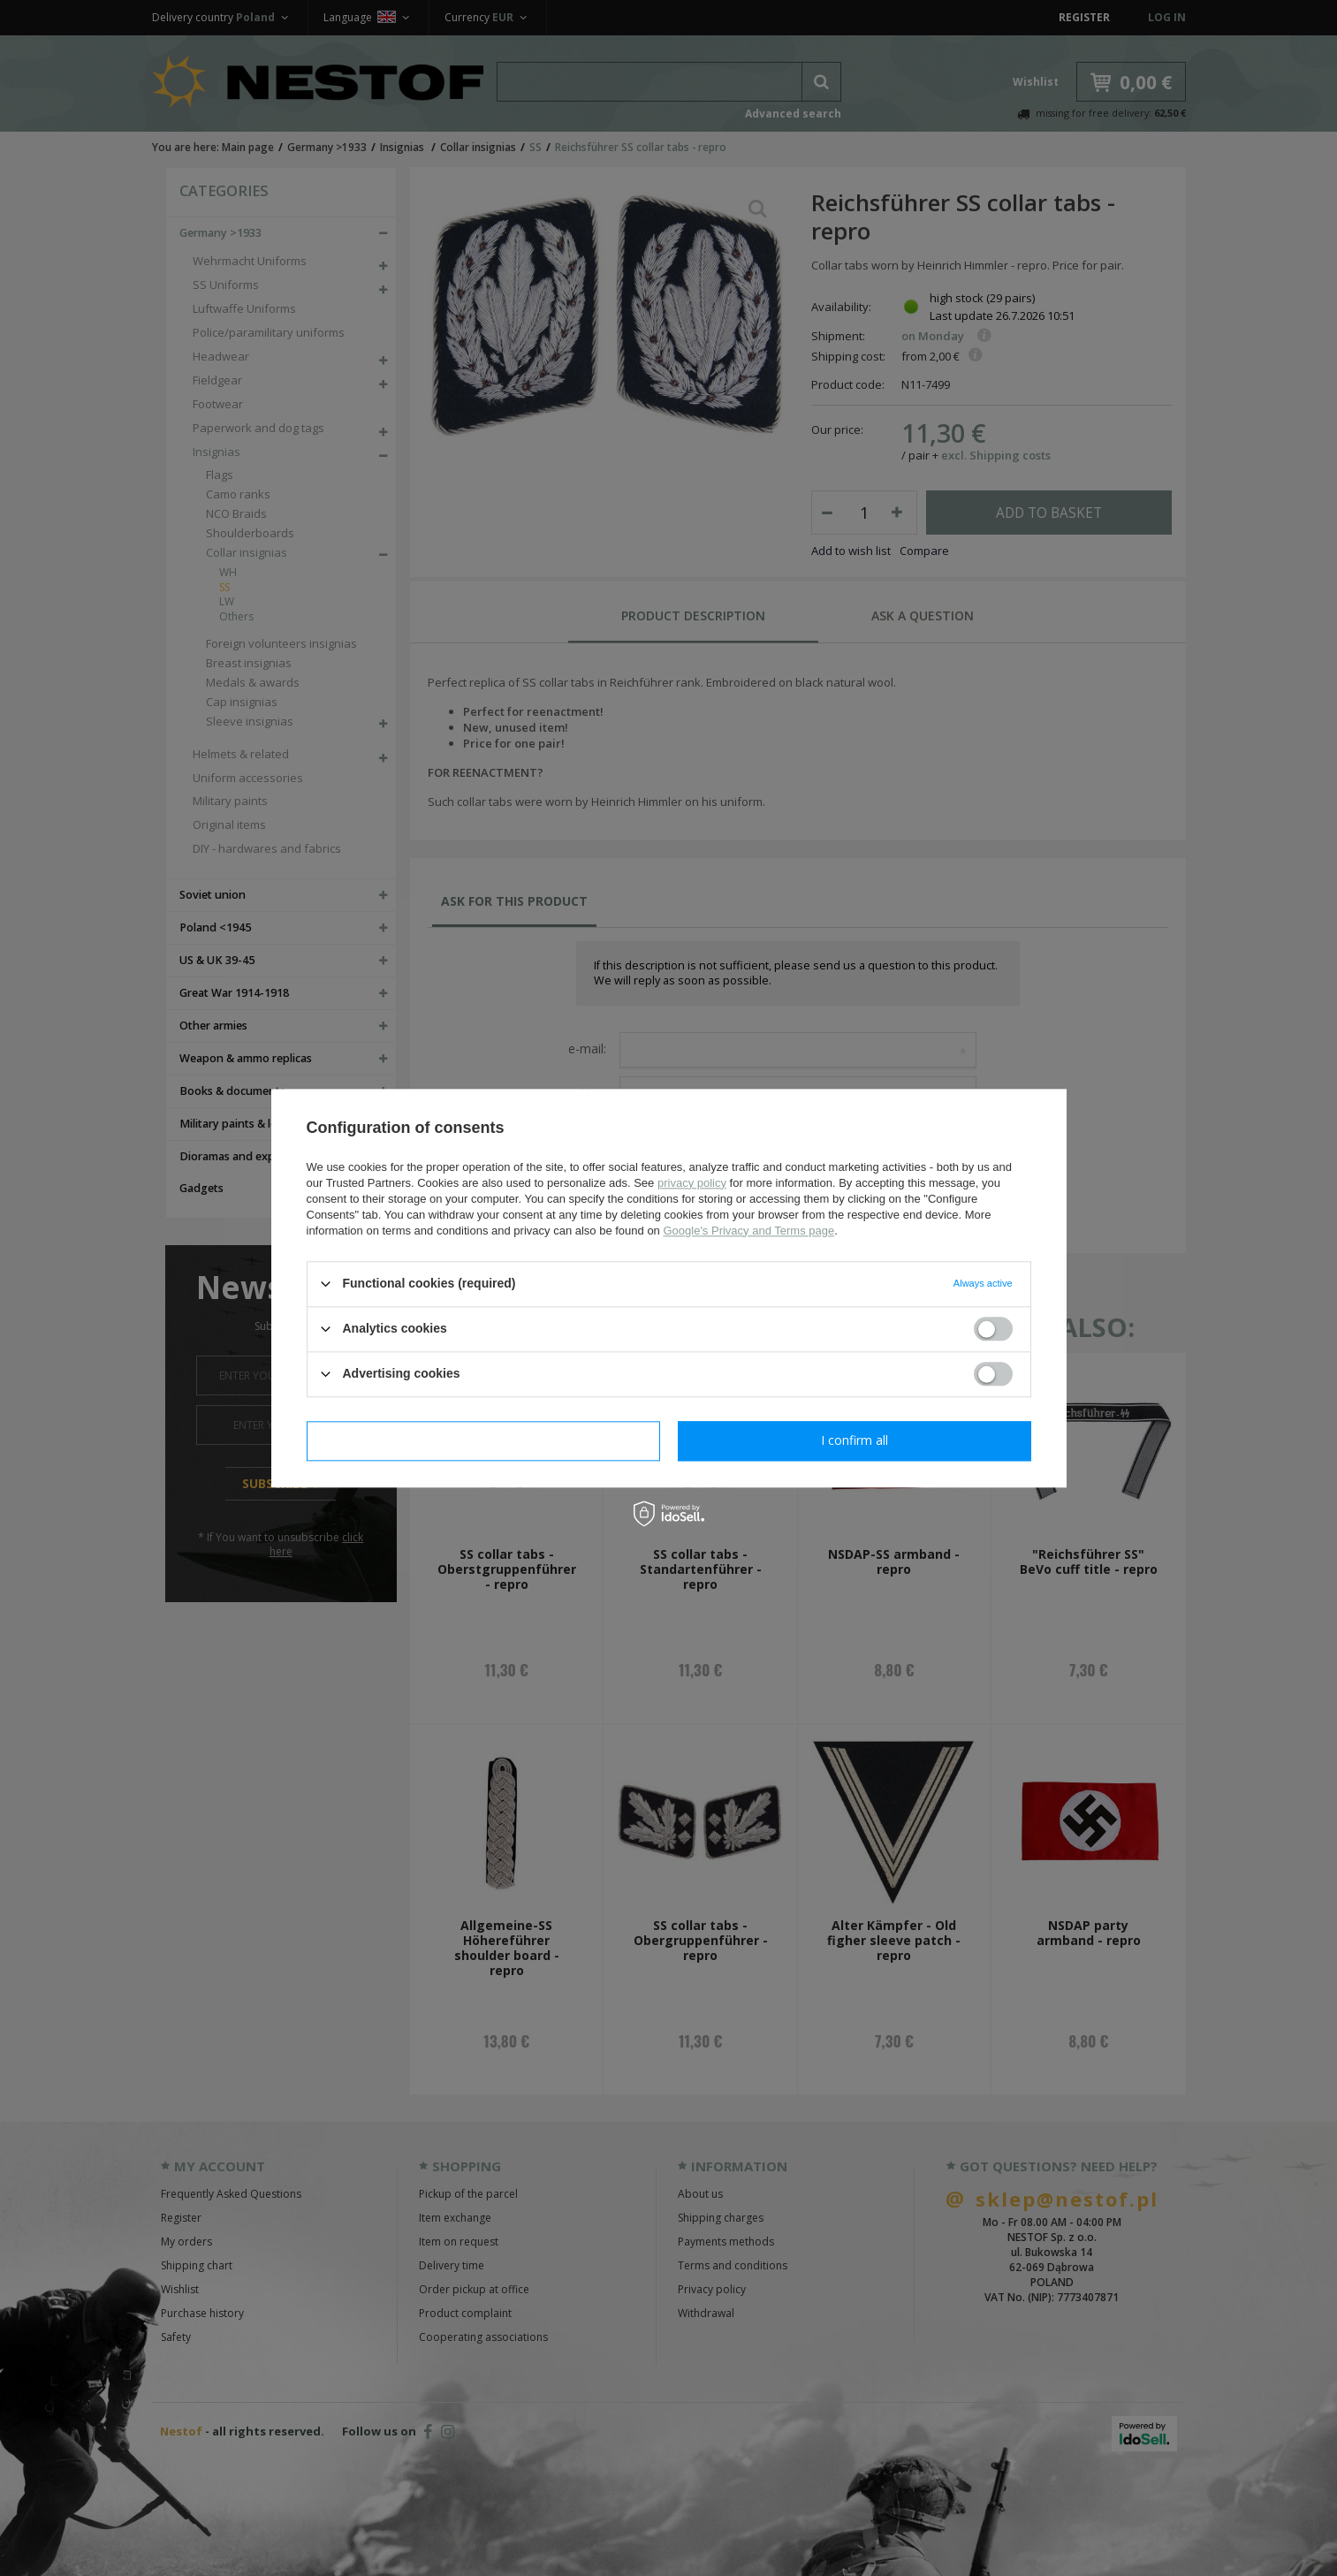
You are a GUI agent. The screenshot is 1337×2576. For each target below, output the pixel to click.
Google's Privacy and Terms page (748, 1230)
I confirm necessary (483, 1440)
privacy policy (691, 1182)
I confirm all (854, 1440)
